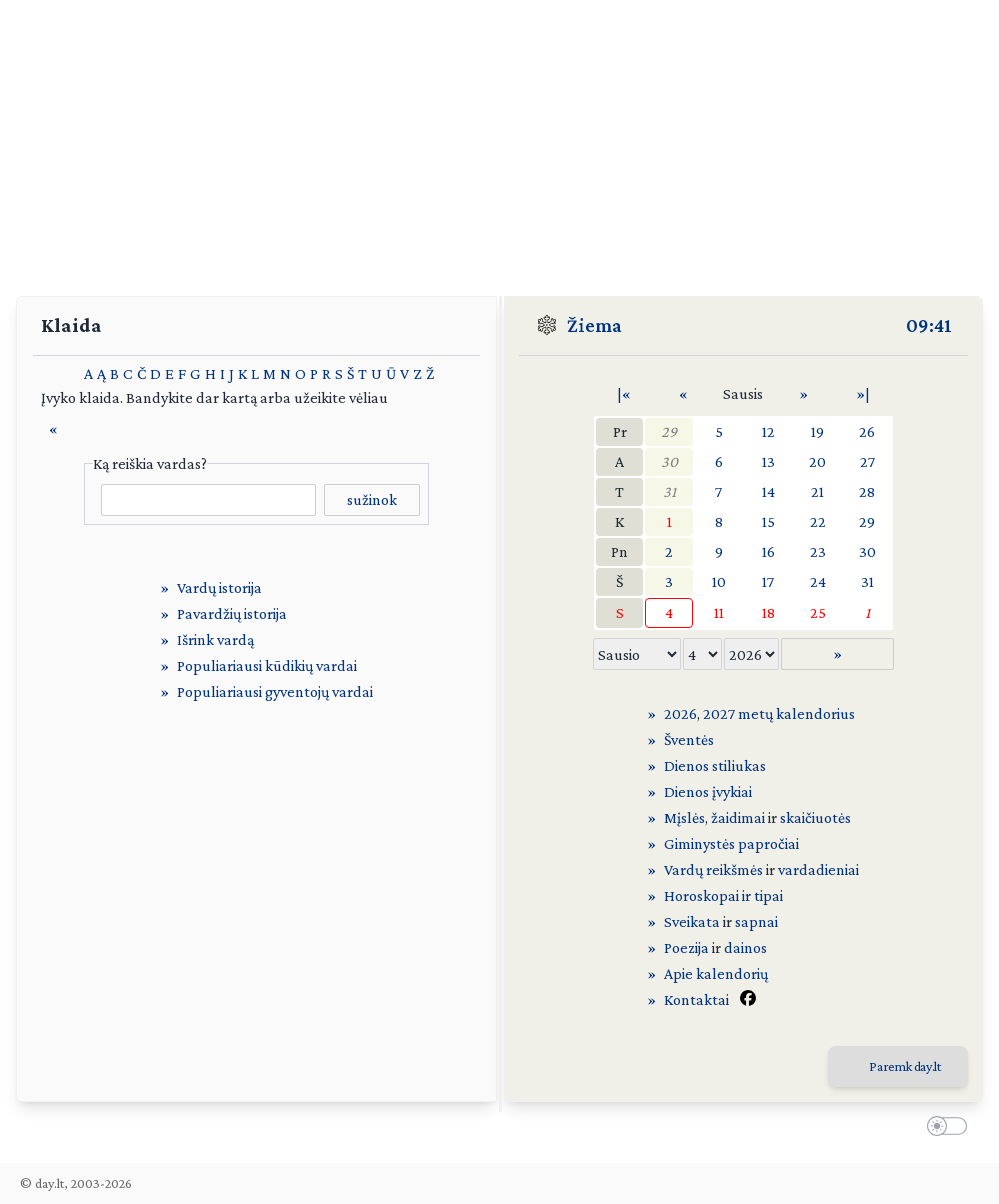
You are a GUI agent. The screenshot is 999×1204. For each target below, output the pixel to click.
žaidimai (738, 817)
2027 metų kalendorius (779, 713)
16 (768, 551)
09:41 (929, 325)
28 (867, 491)
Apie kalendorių (716, 973)
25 (818, 612)
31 (669, 491)
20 (817, 461)
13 (768, 461)
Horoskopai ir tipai (723, 895)
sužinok (372, 499)
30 (669, 461)
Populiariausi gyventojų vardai (275, 691)
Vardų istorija (219, 587)
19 (817, 431)
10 (719, 581)
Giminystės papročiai (731, 843)
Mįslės (684, 817)
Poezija (686, 947)
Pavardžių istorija (232, 613)
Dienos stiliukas (715, 765)
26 (867, 431)
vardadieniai (818, 869)
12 (768, 431)
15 (768, 521)
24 (818, 581)
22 (818, 521)
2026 (680, 713)
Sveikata (692, 921)
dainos (745, 947)
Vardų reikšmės (713, 869)
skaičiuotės (815, 817)
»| (863, 393)
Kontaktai (696, 999)
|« (624, 393)
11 (719, 612)
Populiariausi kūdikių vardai (267, 665)
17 (768, 581)
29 (669, 431)
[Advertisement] (499, 140)
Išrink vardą (215, 639)
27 (867, 461)
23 (818, 551)
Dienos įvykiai (708, 791)
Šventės (689, 739)
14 (768, 491)
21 (817, 491)
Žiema (594, 325)
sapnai (756, 921)
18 (768, 612)
